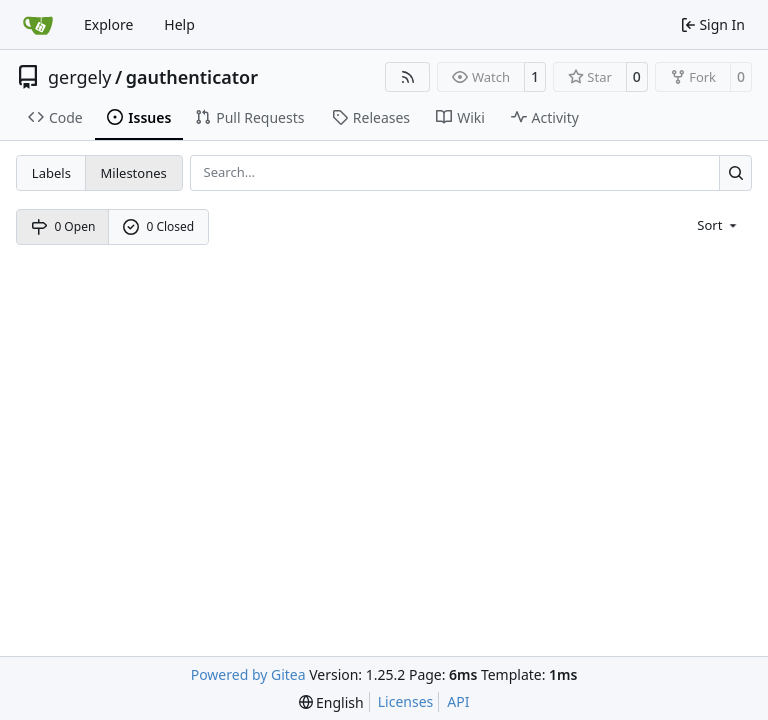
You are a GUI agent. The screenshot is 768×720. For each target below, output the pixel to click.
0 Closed (159, 226)
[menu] (718, 224)
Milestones (134, 173)
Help (179, 24)
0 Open (63, 226)
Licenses (406, 701)
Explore (108, 24)
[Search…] (735, 172)
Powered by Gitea (248, 674)
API (458, 701)
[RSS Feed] (408, 77)
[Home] (38, 25)
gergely (80, 77)
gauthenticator (192, 77)
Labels (51, 173)
